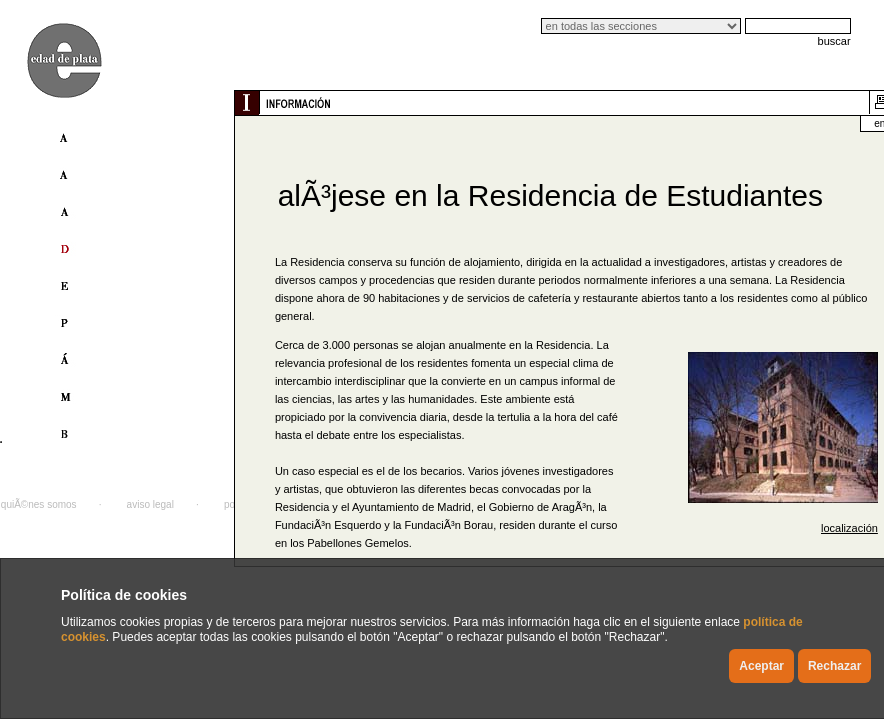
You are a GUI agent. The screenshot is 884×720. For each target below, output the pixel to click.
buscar (834, 41)
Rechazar (834, 666)
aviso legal (150, 504)
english (838, 123)
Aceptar (761, 666)
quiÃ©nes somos (39, 504)
